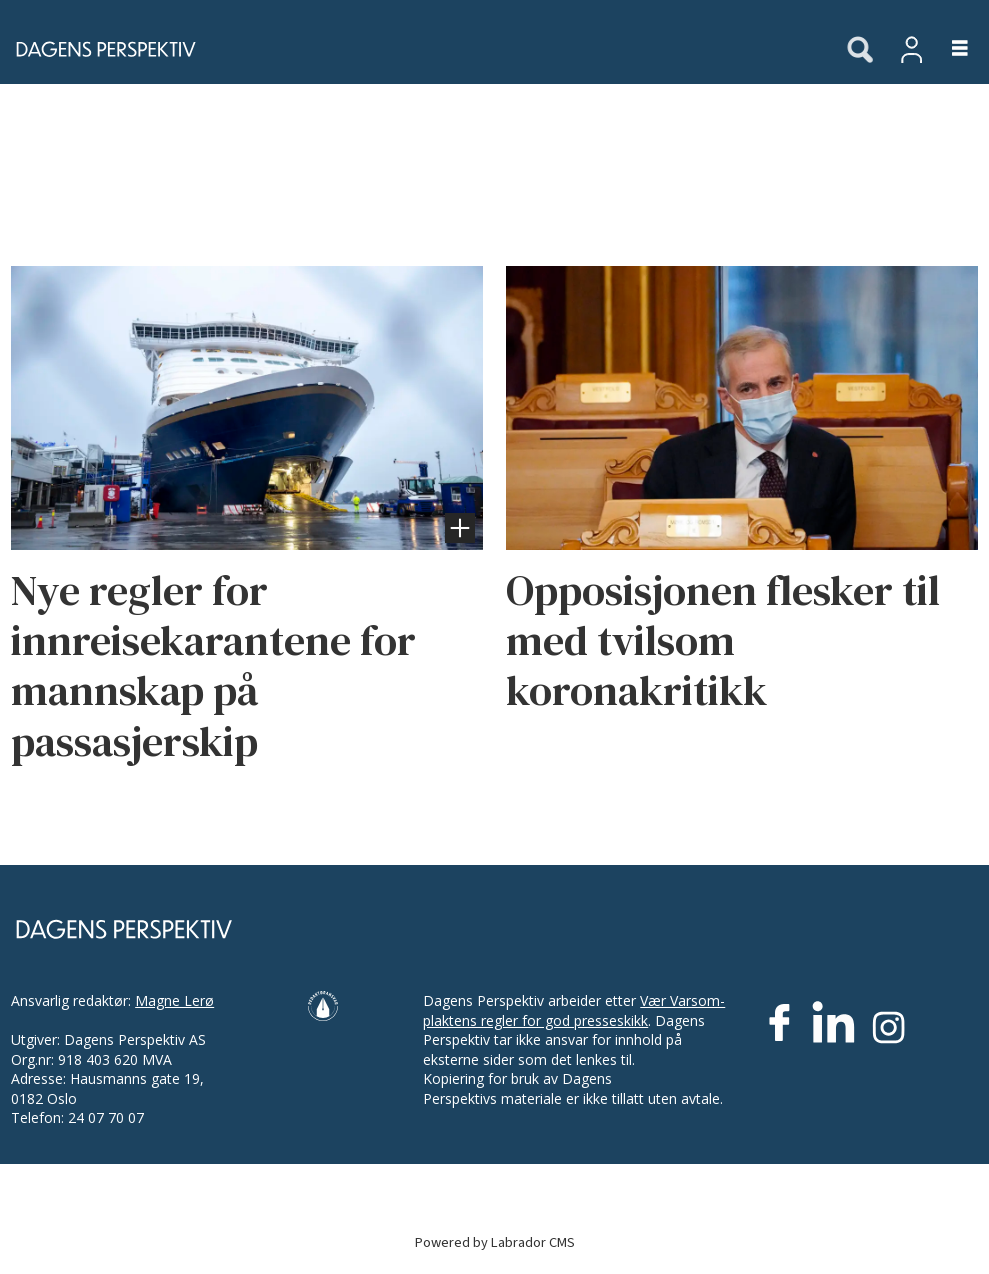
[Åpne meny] (948, 49)
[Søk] (860, 51)
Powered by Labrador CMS (495, 1242)
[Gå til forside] (412, 49)
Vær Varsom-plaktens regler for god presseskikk (574, 1010)
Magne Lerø (174, 1000)
